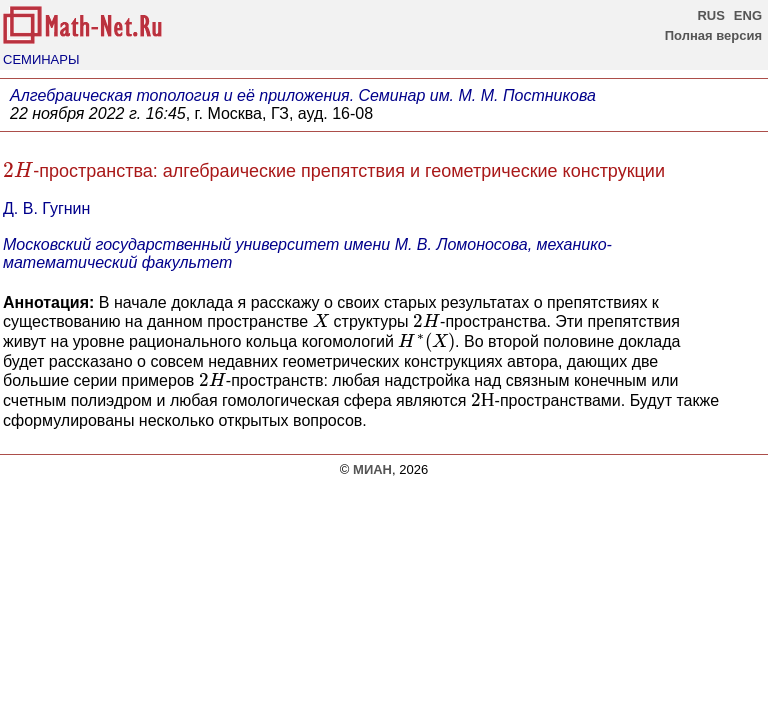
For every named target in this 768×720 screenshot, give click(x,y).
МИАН (372, 469)
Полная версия (713, 35)
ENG (748, 15)
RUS (710, 15)
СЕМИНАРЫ (41, 59)
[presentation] (18, 170)
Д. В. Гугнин (46, 208)
